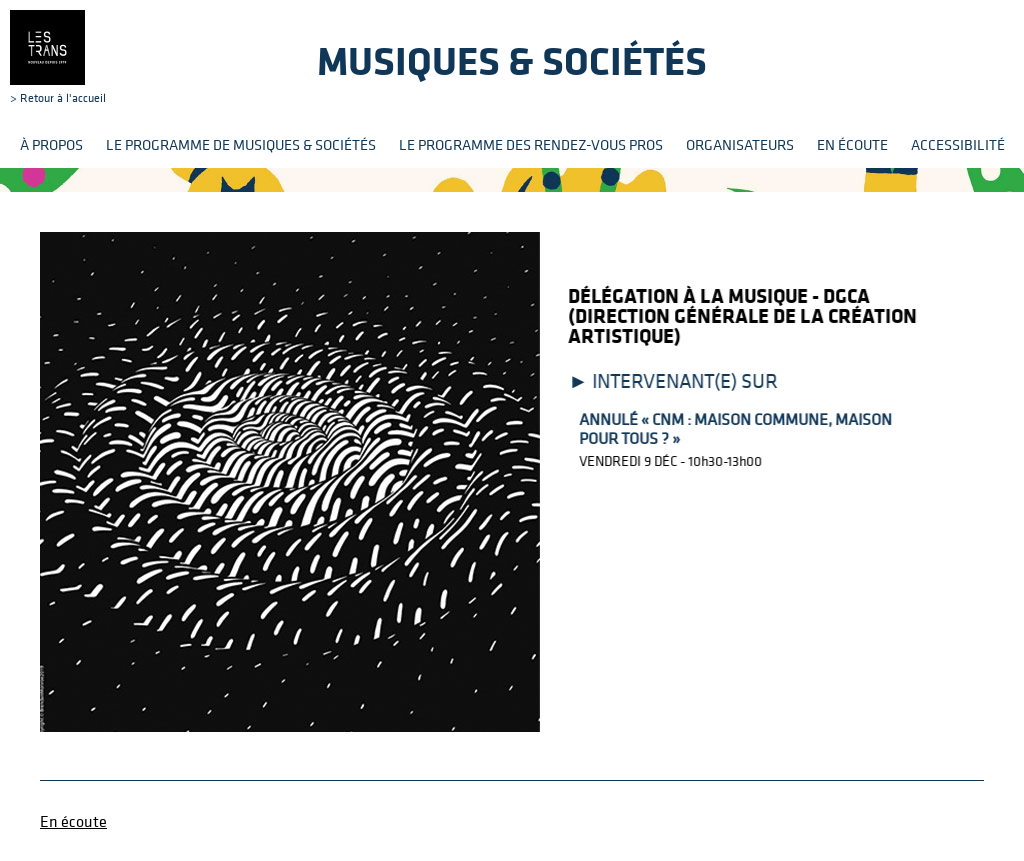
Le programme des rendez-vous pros (531, 144)
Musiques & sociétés (512, 60)
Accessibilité (958, 144)
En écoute (852, 144)
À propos (51, 144)
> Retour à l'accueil (58, 57)
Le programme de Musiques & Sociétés (241, 144)
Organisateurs (740, 144)
